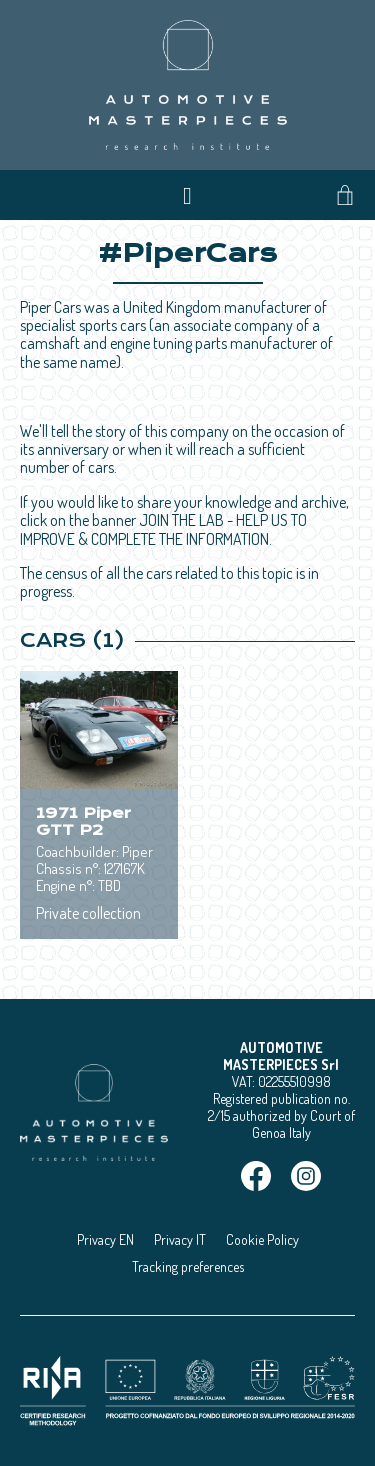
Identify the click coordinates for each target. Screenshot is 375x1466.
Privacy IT (180, 1239)
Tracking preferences (188, 1266)
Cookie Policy (262, 1239)
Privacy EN (105, 1239)
